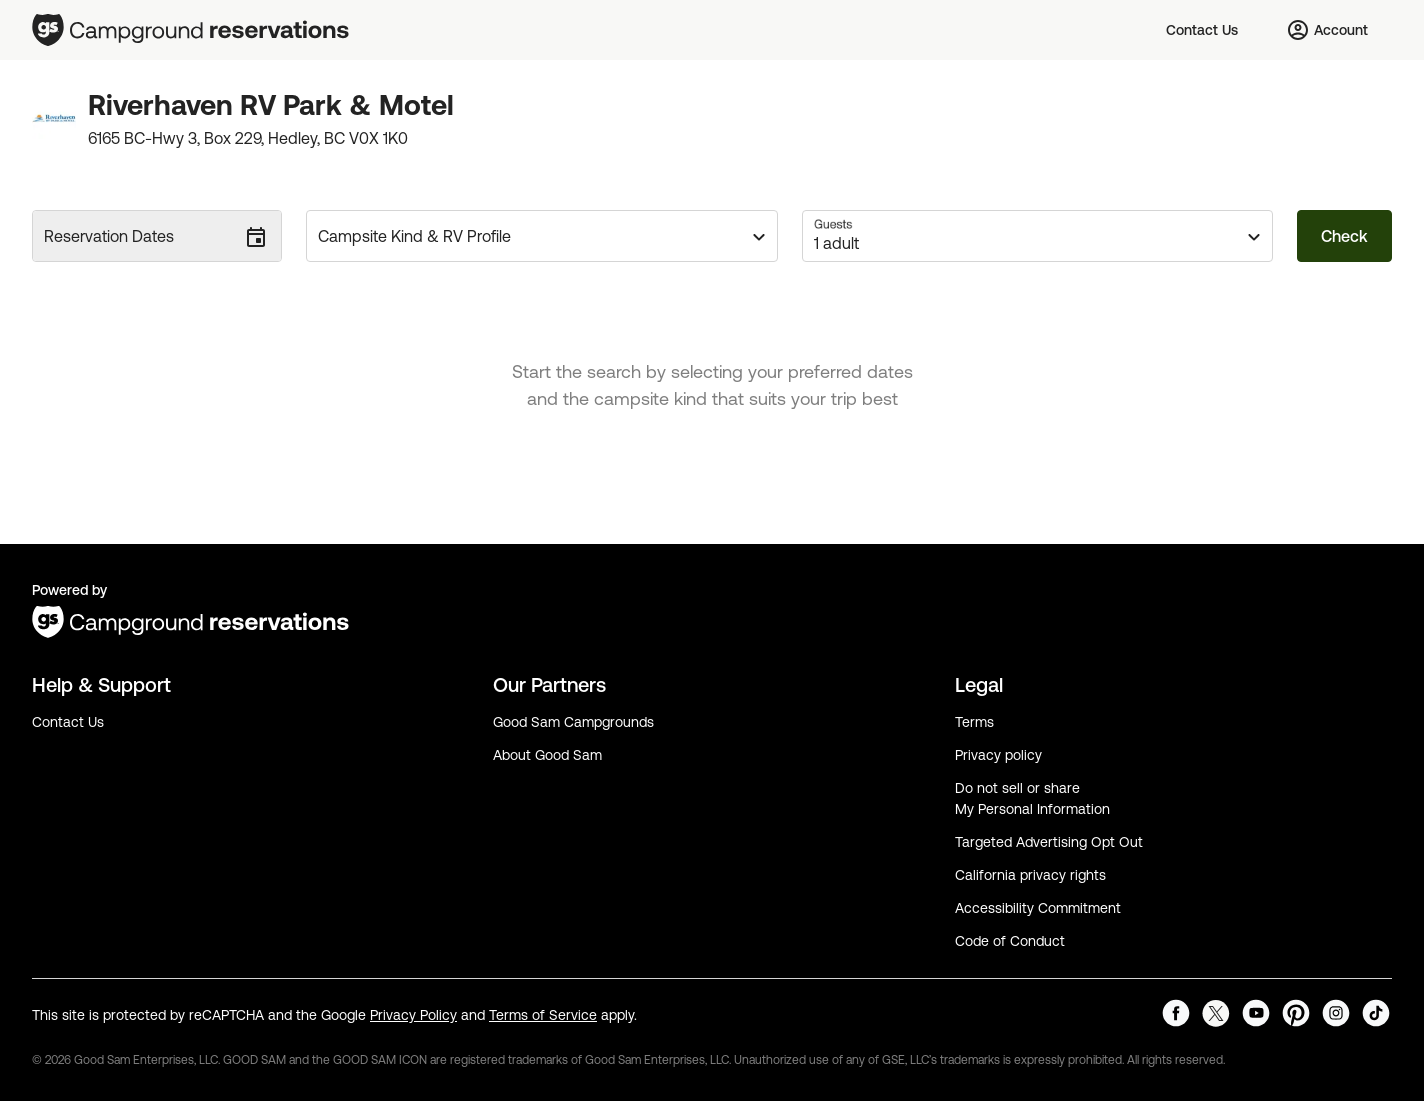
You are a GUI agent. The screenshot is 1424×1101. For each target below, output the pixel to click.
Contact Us (68, 722)
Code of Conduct (1010, 941)
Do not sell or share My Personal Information (1032, 798)
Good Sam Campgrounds (573, 722)
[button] (542, 236)
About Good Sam (547, 755)
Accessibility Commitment (1038, 908)
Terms (974, 722)
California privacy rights (1030, 875)
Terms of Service (543, 1015)
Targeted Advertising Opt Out (1049, 842)
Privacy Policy (413, 1015)
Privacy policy (998, 755)
